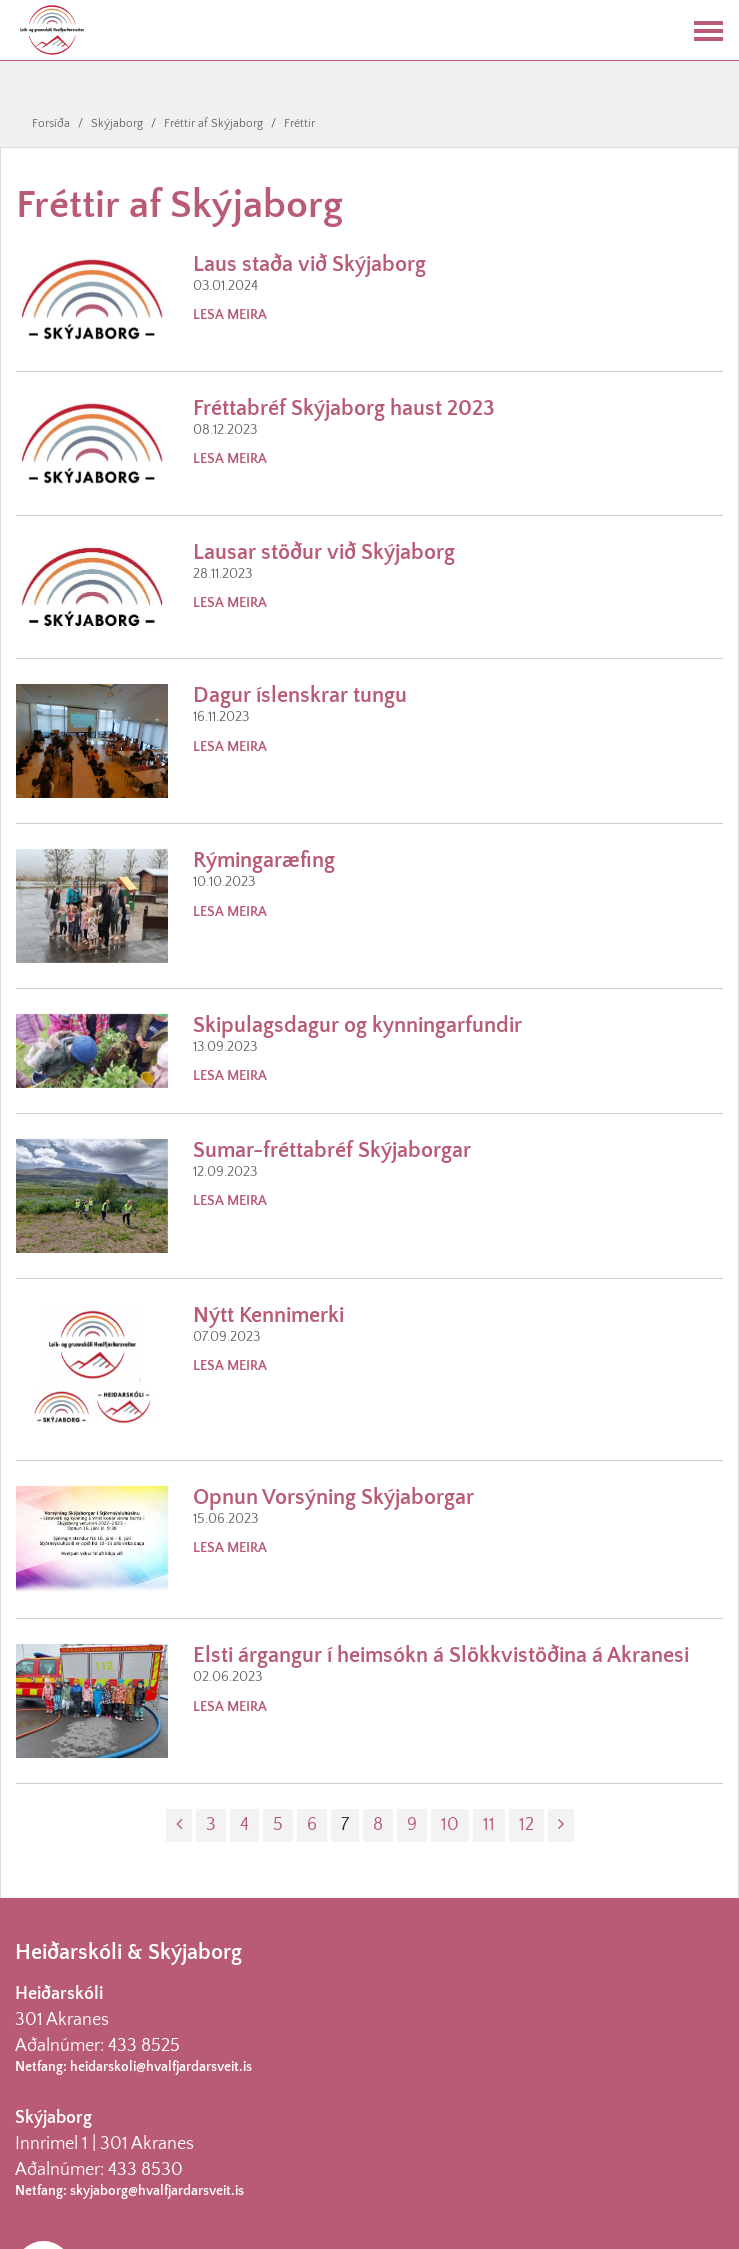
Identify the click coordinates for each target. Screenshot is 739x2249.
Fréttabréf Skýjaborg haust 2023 (344, 408)
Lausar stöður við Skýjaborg (324, 552)
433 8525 (144, 2046)
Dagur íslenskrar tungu (300, 695)
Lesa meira (230, 315)
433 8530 (145, 2170)
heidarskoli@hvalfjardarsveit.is (161, 2067)
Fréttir (299, 123)
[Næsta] (561, 1825)
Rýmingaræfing (264, 860)
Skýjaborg (117, 123)
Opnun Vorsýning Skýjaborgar (333, 1497)
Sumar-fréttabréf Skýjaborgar (332, 1150)
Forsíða (51, 123)
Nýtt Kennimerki (268, 1315)
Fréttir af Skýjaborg (213, 123)
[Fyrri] (179, 1825)
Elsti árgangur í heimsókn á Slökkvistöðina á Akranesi (441, 1655)
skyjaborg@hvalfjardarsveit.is (157, 2191)
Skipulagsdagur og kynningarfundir (357, 1025)
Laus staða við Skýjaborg (309, 264)
